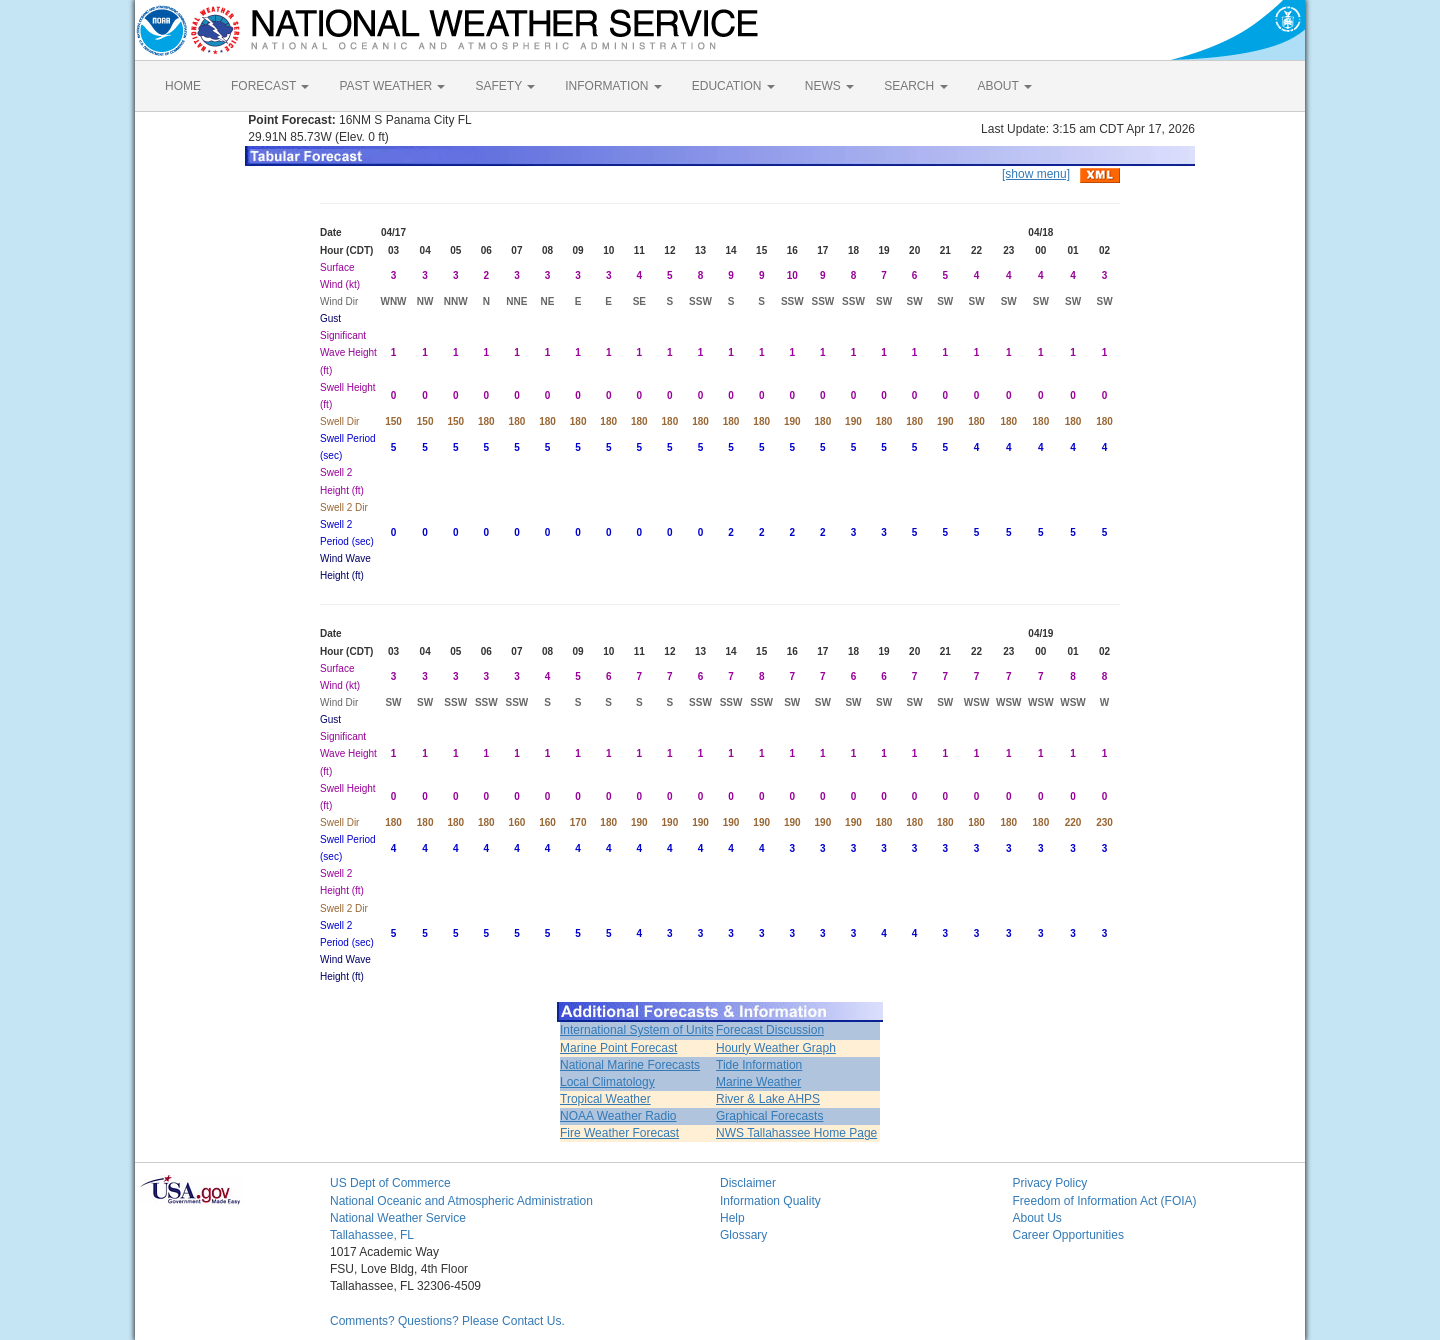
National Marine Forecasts (630, 1065)
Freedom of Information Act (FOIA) (1105, 1201)
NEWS (829, 86)
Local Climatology (607, 1082)
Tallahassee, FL (372, 1235)
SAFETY (505, 86)
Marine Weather (758, 1082)
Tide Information (759, 1065)
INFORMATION (613, 86)
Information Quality (770, 1201)
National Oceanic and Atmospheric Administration (461, 1201)
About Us (1037, 1218)
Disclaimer (748, 1183)
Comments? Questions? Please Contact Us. (447, 1321)
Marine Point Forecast (618, 1048)
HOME (183, 86)
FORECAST (270, 86)
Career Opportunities (1068, 1235)
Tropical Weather (605, 1099)
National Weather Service (398, 1218)
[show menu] (1036, 174)
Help (732, 1218)
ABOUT (1005, 86)
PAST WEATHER (392, 86)
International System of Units (636, 1030)
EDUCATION (733, 86)
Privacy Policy (1050, 1183)
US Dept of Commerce (390, 1183)
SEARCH (915, 86)
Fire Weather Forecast (619, 1133)
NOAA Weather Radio (618, 1116)
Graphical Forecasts (769, 1116)
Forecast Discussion (770, 1030)
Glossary (743, 1235)
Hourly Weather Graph (776, 1048)
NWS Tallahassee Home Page (796, 1133)
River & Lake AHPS (768, 1099)
